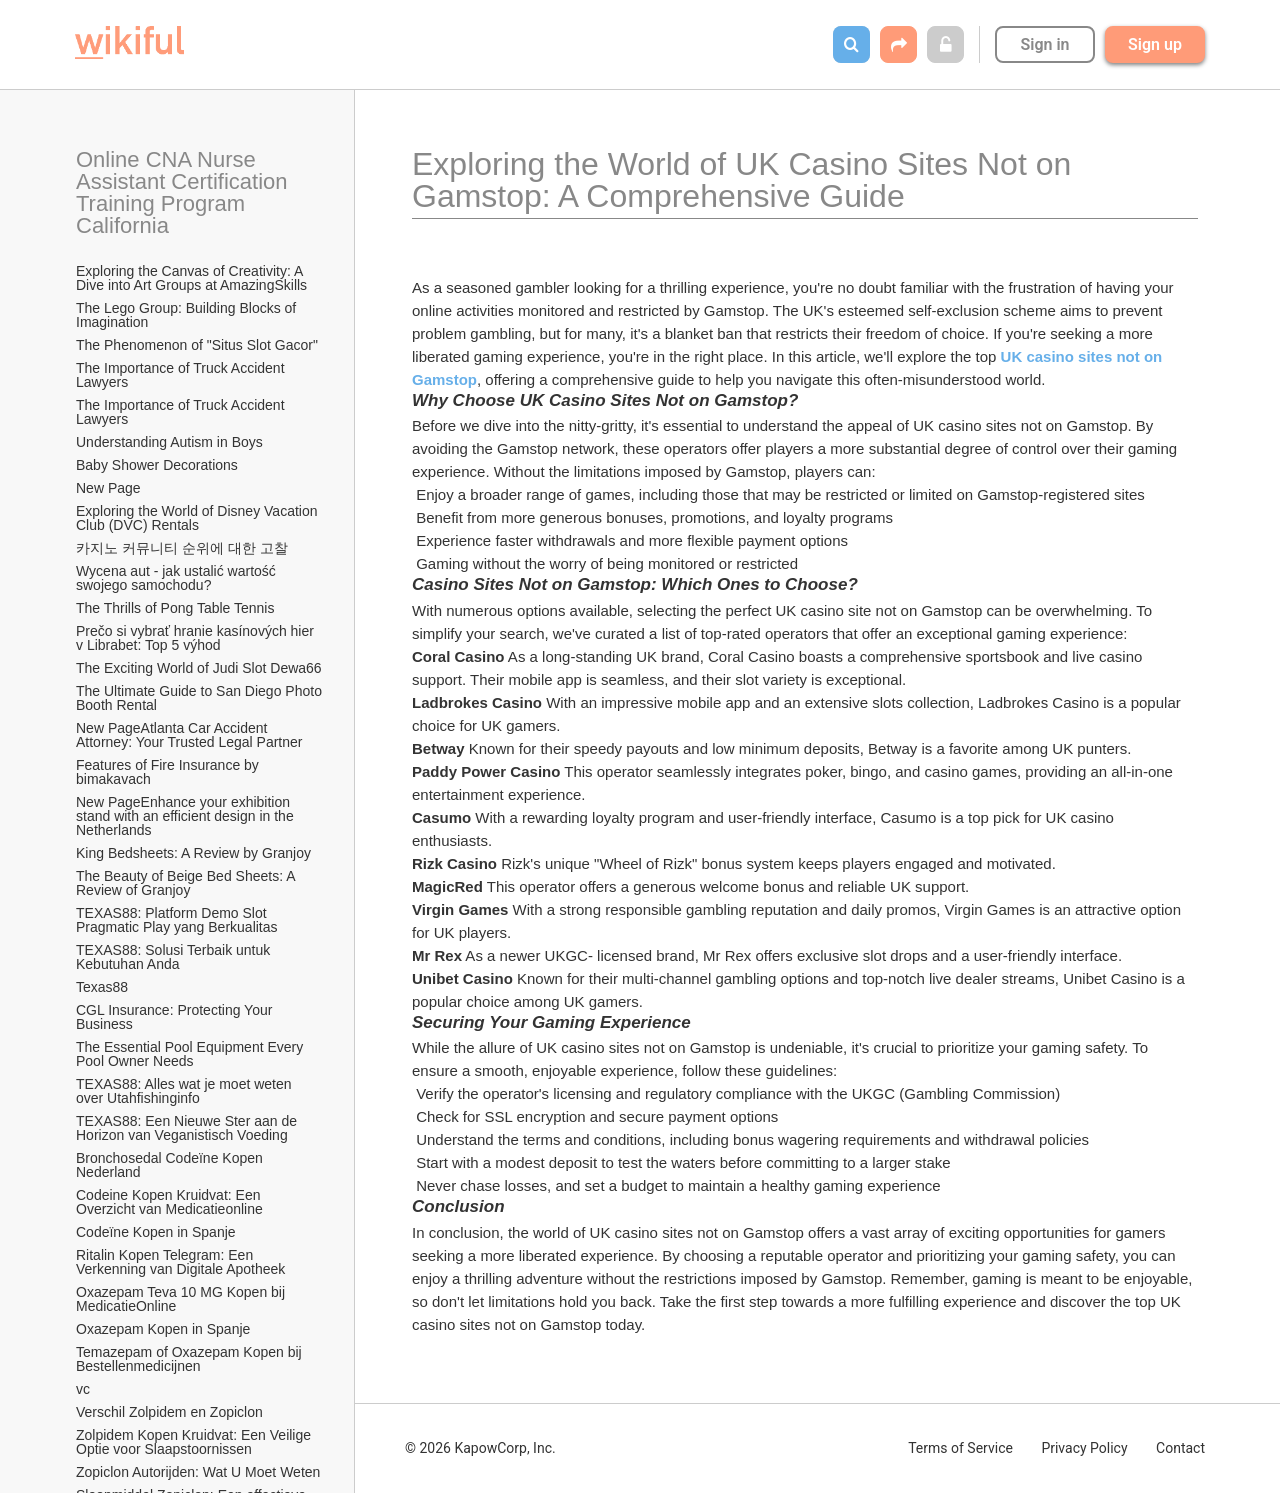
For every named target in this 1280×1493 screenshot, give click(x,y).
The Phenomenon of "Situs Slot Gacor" (197, 345)
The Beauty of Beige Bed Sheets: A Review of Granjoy (187, 883)
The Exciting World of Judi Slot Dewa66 (199, 668)
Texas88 (102, 987)
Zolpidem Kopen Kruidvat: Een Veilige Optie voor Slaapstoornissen (195, 1442)
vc (83, 1389)
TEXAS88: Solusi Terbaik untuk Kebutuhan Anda (175, 957)
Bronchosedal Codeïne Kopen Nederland (171, 1165)
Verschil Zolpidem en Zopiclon (169, 1412)
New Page (108, 488)
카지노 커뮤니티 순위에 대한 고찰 (182, 548)
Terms (960, 1448)
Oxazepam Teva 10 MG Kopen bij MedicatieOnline (182, 1299)
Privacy (1084, 1448)
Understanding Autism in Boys (169, 442)
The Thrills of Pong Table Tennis (175, 608)
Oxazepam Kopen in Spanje (163, 1329)
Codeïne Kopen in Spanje (156, 1232)
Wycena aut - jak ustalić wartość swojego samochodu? (178, 578)
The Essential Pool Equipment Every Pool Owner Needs (191, 1054)
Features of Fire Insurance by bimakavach (169, 772)
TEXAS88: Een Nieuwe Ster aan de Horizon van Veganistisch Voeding (188, 1128)
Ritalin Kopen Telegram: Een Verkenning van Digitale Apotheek (180, 1262)
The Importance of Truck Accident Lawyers (182, 375)
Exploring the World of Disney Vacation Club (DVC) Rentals (198, 518)
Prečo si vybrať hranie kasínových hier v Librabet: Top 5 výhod (197, 638)
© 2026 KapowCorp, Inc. (480, 1448)
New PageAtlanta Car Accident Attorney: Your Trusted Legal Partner (189, 735)
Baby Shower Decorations (157, 465)
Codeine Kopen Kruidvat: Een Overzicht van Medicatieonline (170, 1202)
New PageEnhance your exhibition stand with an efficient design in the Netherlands (187, 816)
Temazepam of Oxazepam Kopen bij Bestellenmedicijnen (191, 1359)
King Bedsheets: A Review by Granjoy (193, 853)
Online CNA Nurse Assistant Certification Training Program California (184, 192)
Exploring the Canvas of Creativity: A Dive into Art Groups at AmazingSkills (191, 278)
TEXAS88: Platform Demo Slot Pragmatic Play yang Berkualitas (177, 920)
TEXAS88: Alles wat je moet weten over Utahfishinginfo (185, 1091)
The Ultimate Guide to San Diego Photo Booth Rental (200, 698)
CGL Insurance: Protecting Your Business (176, 1017)
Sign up (1155, 44)
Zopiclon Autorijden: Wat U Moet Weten (198, 1472)
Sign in (1044, 44)
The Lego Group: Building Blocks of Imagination (188, 315)
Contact (1180, 1448)
